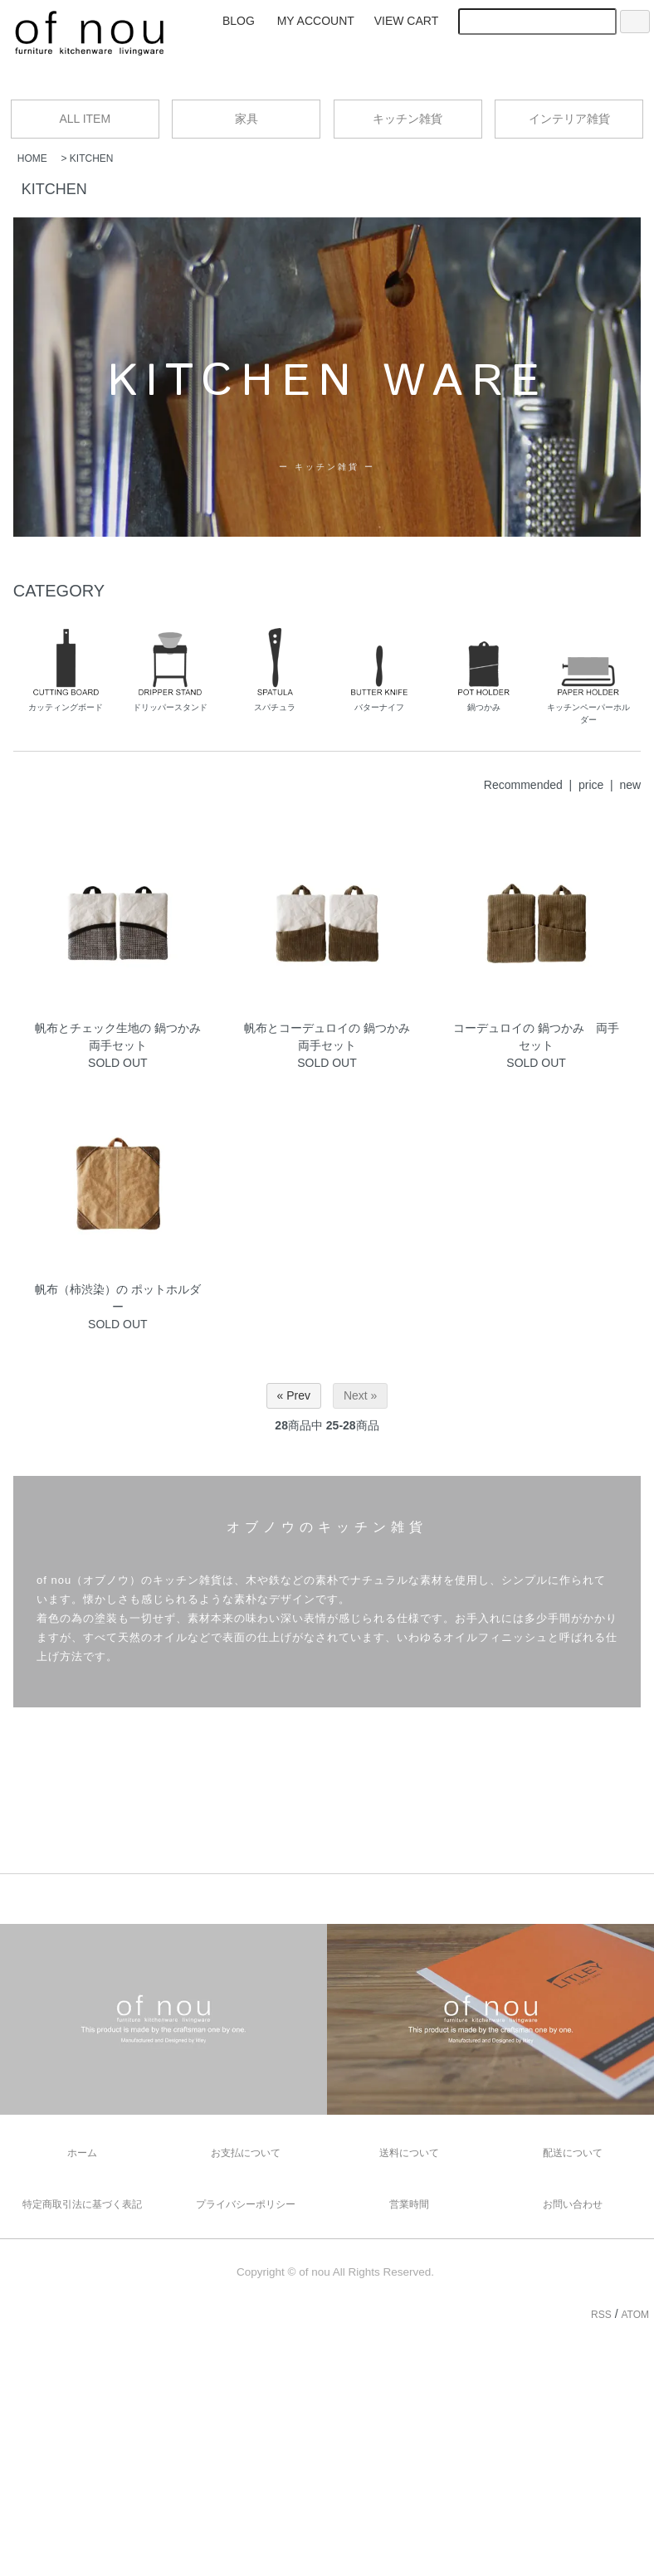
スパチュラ (275, 670)
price (590, 784)
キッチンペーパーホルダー (588, 676)
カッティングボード (65, 670)
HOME (32, 158)
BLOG (238, 20)
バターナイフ (379, 670)
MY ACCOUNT (315, 20)
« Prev (293, 1395)
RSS (599, 2314)
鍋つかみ (484, 670)
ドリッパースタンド (170, 670)
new (631, 784)
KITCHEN (92, 158)
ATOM (637, 2314)
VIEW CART (406, 20)
